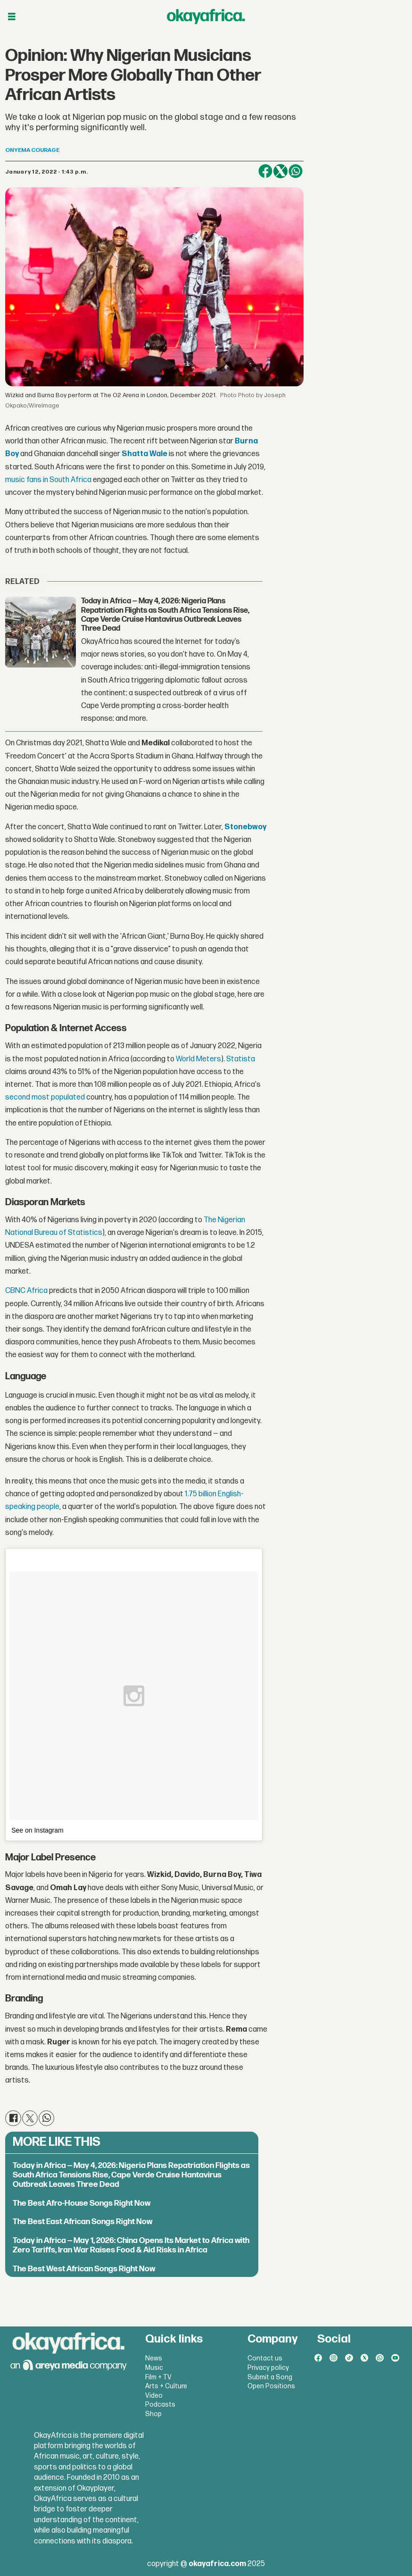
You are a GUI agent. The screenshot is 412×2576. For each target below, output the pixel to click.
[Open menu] (11, 17)
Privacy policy (268, 2368)
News (153, 2358)
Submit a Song (269, 2377)
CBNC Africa (26, 1290)
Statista (240, 1059)
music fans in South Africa (48, 479)
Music (154, 2368)
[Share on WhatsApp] (295, 171)
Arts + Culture (166, 2386)
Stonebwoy (244, 827)
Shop (153, 2414)
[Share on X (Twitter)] (280, 171)
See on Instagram (37, 1830)
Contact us (264, 2358)
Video (154, 2396)
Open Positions (271, 2386)
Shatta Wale (144, 454)
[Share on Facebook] (265, 171)
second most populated (45, 1097)
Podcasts (160, 2405)
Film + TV (158, 2377)
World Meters (198, 1059)
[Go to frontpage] (206, 16)
